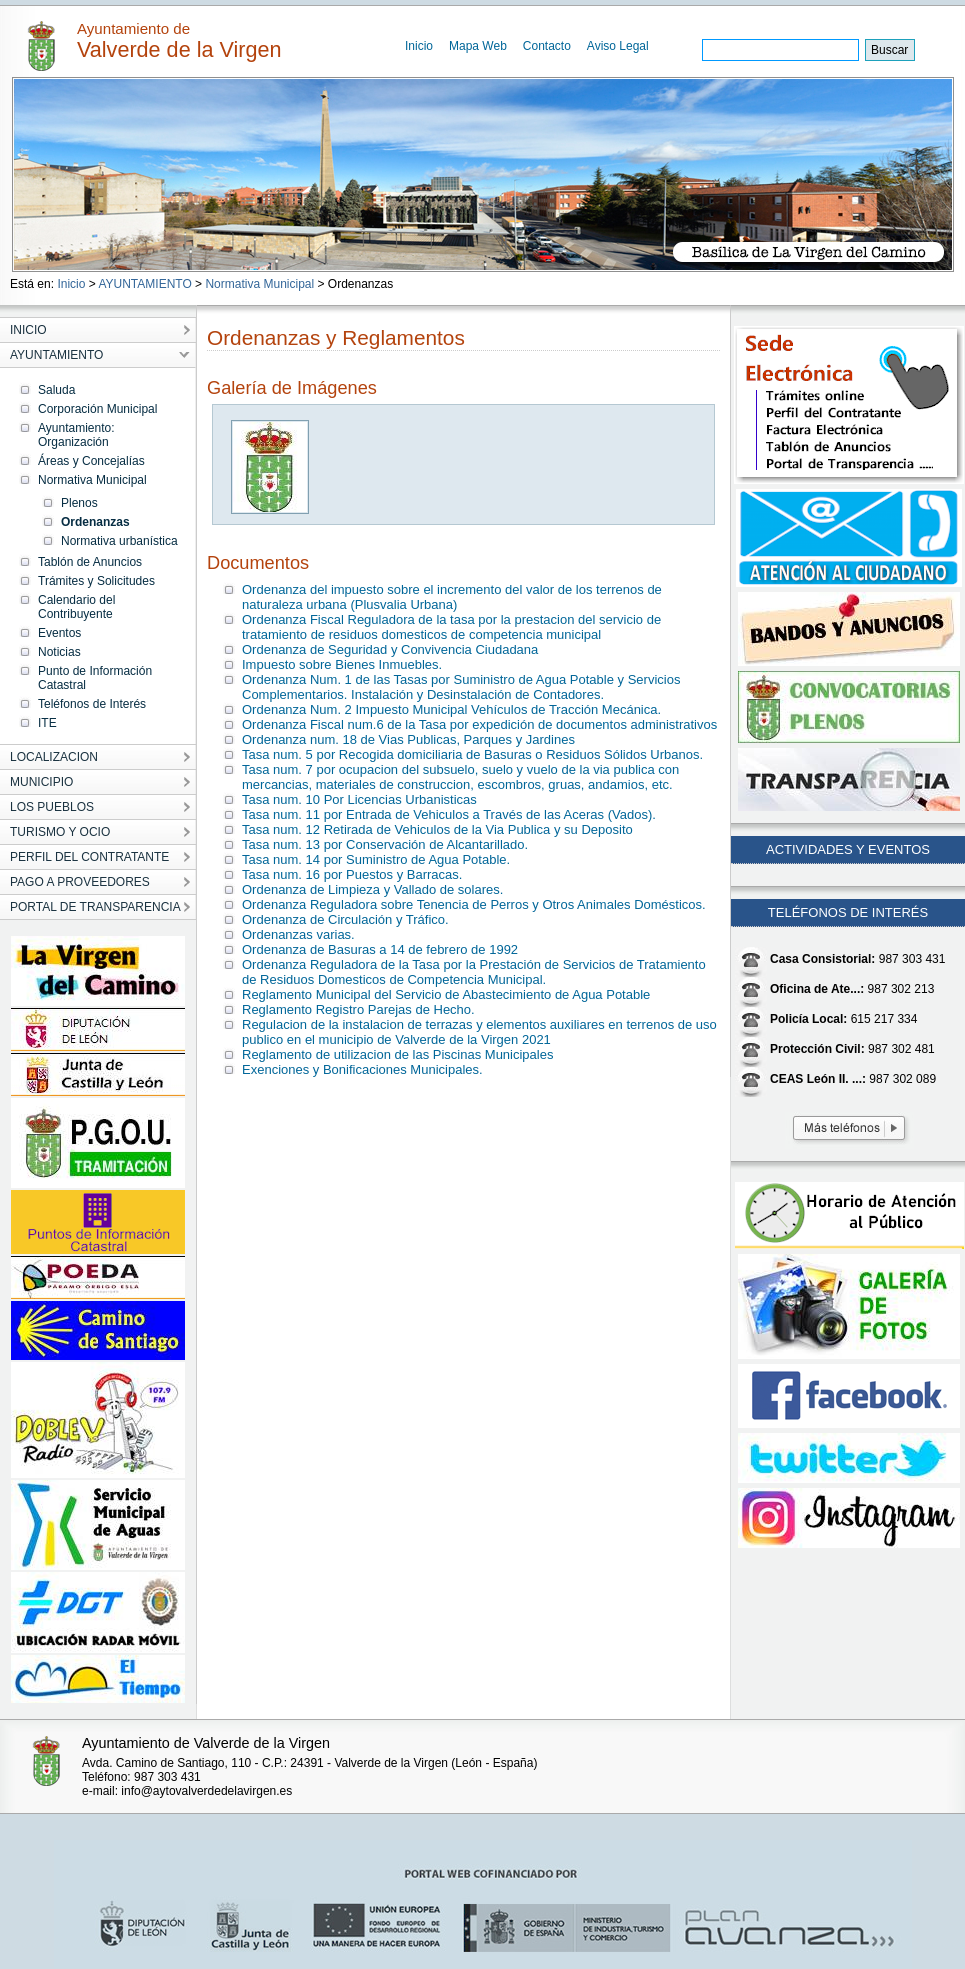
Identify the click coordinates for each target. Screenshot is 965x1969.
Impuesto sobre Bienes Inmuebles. (342, 664)
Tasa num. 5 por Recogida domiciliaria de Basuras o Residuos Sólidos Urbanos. (472, 754)
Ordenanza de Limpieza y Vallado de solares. (372, 889)
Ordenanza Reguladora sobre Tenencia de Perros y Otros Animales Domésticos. (474, 904)
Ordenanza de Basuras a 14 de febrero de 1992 (380, 949)
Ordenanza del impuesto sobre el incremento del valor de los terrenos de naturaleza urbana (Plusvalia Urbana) (452, 597)
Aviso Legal (618, 46)
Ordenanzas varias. (298, 934)
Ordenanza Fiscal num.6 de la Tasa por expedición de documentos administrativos (479, 724)
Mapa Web (478, 46)
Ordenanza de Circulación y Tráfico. (345, 919)
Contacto (547, 46)
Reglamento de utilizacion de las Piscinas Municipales (397, 1054)
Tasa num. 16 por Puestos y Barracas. (352, 874)
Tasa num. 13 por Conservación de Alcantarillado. (385, 844)
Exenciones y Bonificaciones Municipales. (362, 1069)
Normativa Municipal (259, 284)
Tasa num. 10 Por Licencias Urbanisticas (359, 799)
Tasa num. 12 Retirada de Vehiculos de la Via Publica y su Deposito (437, 829)
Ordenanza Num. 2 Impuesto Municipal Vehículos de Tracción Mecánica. (451, 709)
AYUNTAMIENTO (144, 284)
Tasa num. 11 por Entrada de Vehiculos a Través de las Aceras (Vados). (449, 814)
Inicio (419, 46)
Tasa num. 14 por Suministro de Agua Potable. (376, 859)
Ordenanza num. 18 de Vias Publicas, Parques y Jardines (408, 739)
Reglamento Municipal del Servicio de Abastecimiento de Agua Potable (446, 994)
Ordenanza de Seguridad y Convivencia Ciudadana (390, 649)
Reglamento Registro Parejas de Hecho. (358, 1009)
